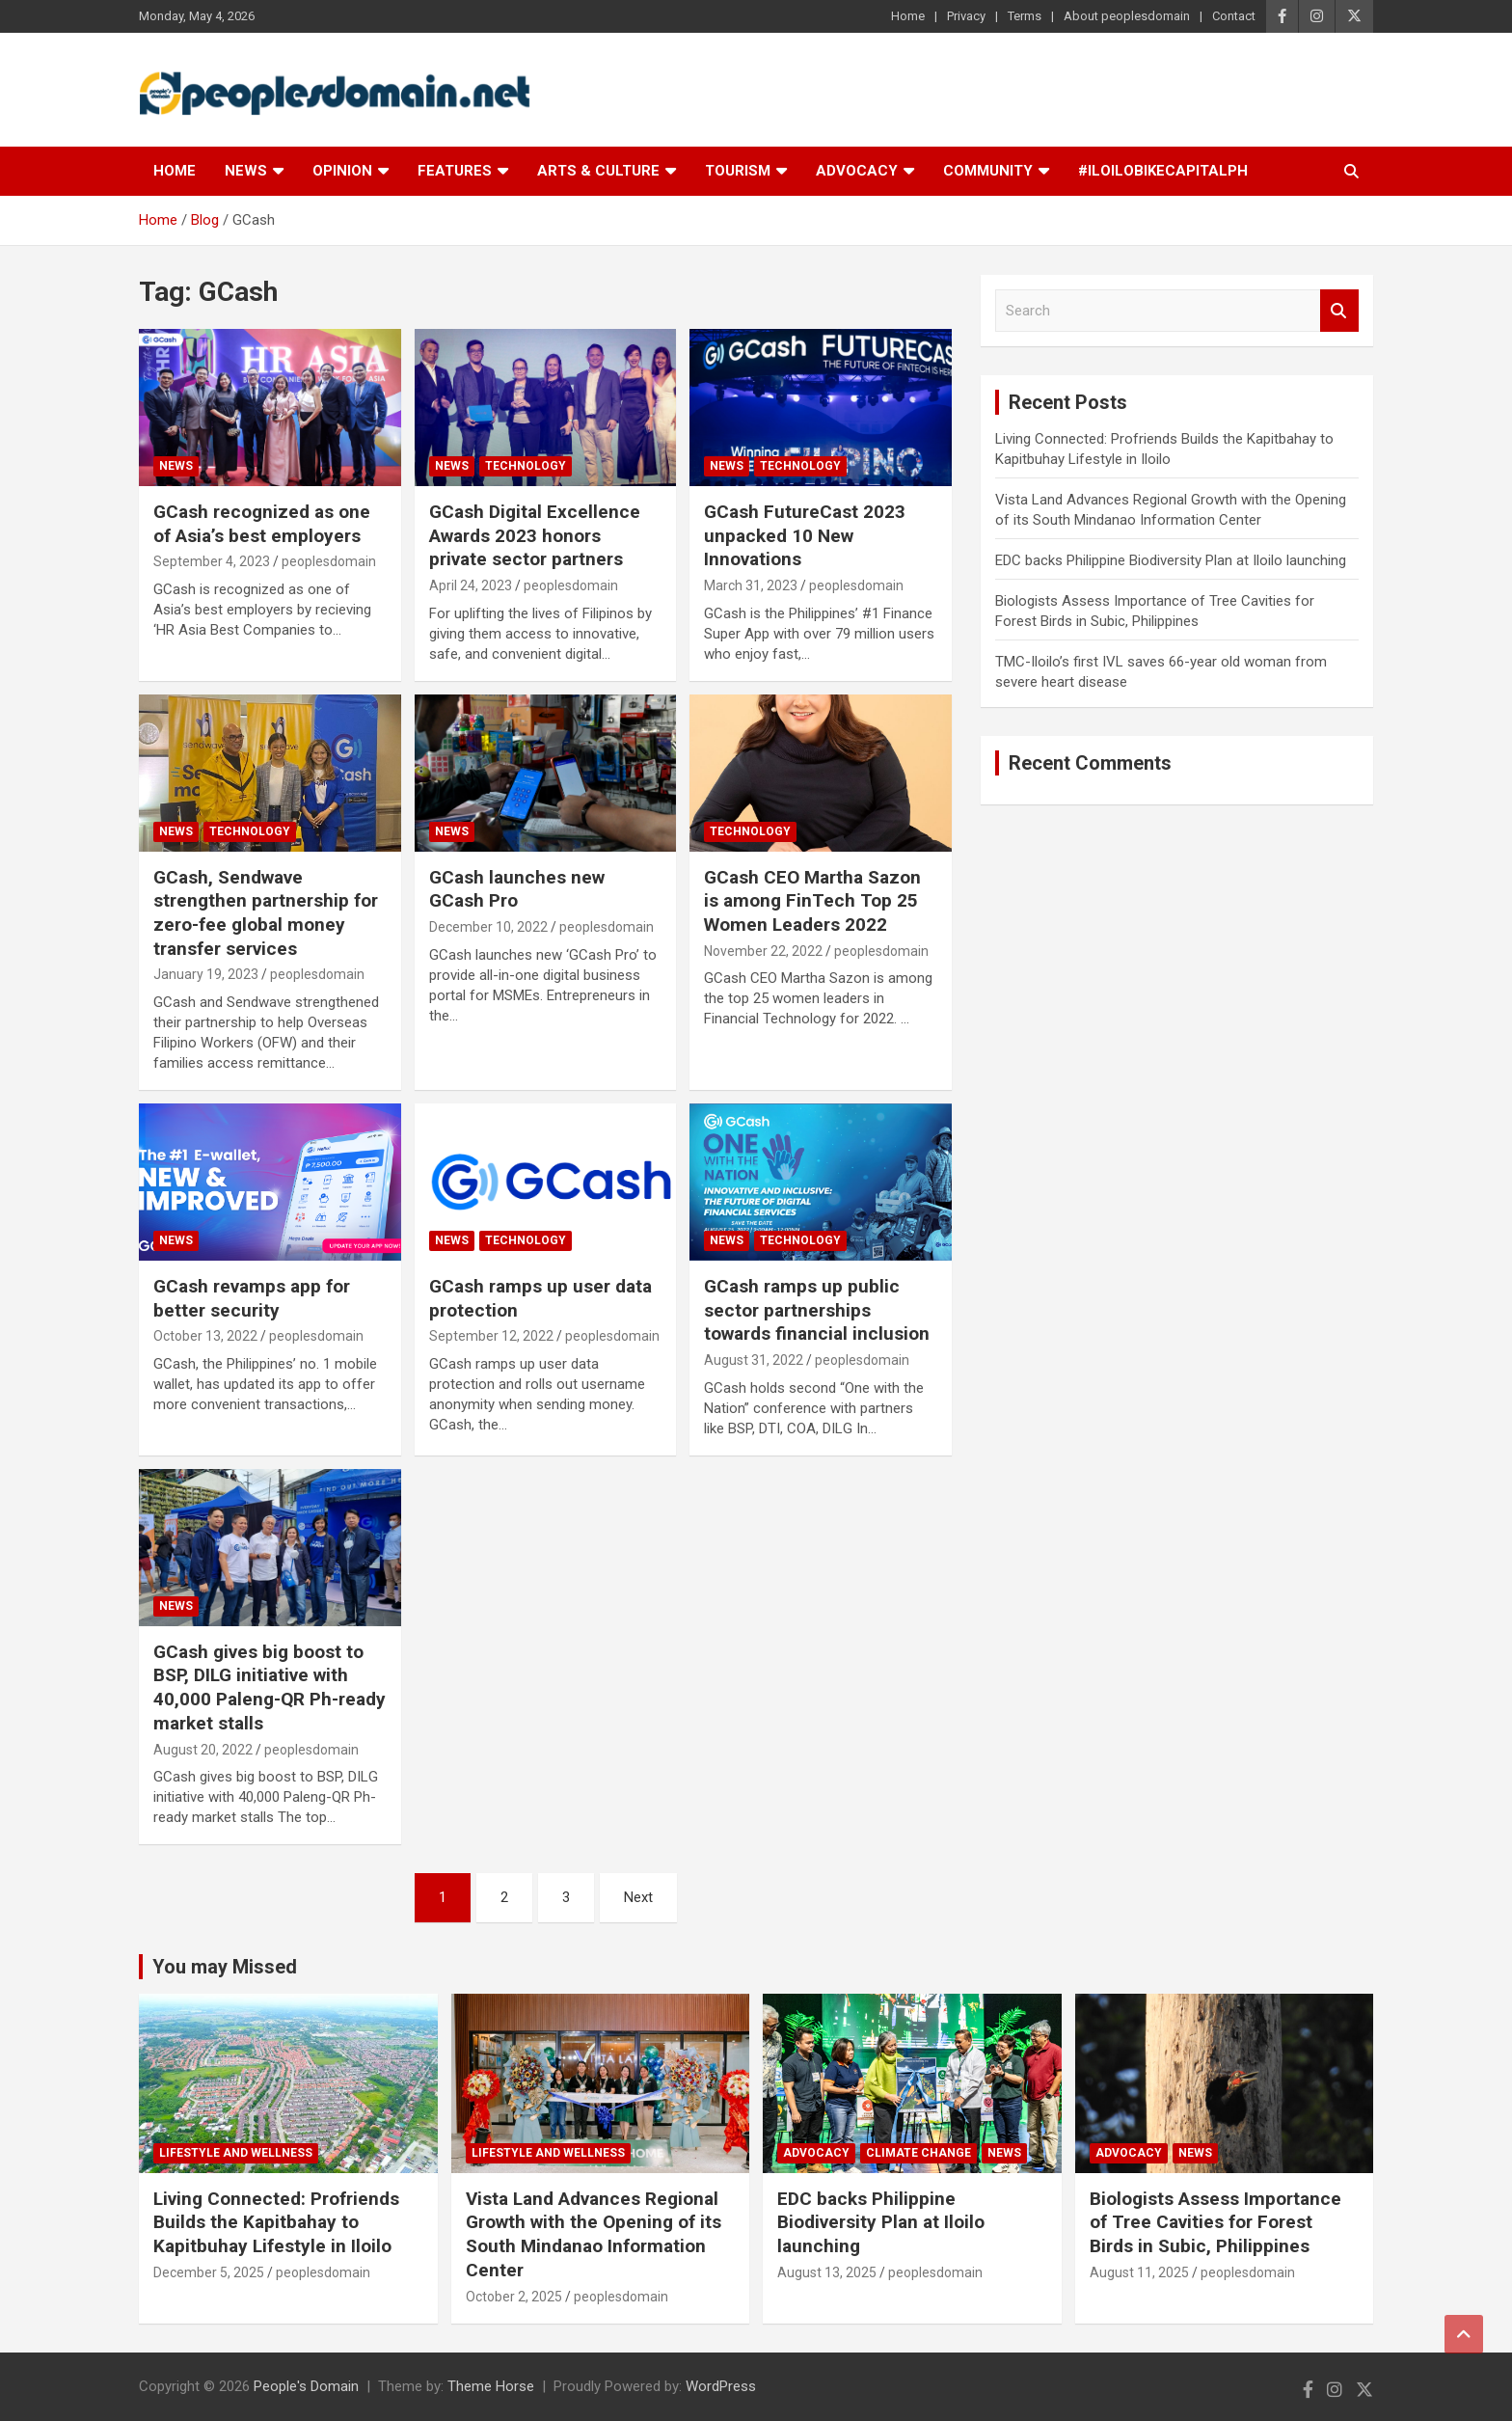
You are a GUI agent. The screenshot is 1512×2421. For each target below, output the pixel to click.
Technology (525, 466)
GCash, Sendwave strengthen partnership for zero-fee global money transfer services (265, 913)
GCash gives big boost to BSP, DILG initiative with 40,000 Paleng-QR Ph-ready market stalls (269, 1687)
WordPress (721, 2386)
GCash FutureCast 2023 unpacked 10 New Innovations (804, 535)
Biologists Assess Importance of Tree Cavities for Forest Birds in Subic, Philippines (1215, 2222)
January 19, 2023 (205, 974)
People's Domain (306, 2386)
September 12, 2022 (491, 1336)
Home (908, 16)
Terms (1024, 16)
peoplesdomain (329, 561)
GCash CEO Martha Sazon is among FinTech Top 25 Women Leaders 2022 (812, 901)
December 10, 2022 (488, 927)
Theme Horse (490, 2386)
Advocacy (857, 170)
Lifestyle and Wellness (235, 2153)
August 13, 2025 (827, 2272)
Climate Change (918, 2153)
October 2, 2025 (514, 2296)
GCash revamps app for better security (251, 1298)
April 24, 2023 (470, 585)
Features (455, 170)
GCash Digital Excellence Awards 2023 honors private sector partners (534, 535)
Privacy (966, 16)
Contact (1234, 16)
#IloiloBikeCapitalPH (1163, 170)
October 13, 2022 (205, 1336)
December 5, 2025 (208, 2272)
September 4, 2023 (211, 561)
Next (638, 1897)
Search (1339, 311)
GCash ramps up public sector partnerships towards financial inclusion (817, 1310)
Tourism (737, 170)
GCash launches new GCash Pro (517, 889)
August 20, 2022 (203, 1749)
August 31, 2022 (753, 1360)
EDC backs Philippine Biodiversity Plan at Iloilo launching (1170, 560)
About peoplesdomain (1127, 16)
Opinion (342, 170)
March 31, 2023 (750, 585)
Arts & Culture (598, 170)
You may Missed (224, 1966)
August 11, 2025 (1139, 2272)
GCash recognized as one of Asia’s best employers (261, 524)
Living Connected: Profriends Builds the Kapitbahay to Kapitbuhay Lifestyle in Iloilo (276, 2222)
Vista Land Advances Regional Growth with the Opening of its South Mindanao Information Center (593, 2234)
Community (988, 170)
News (246, 170)
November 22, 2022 (763, 951)
